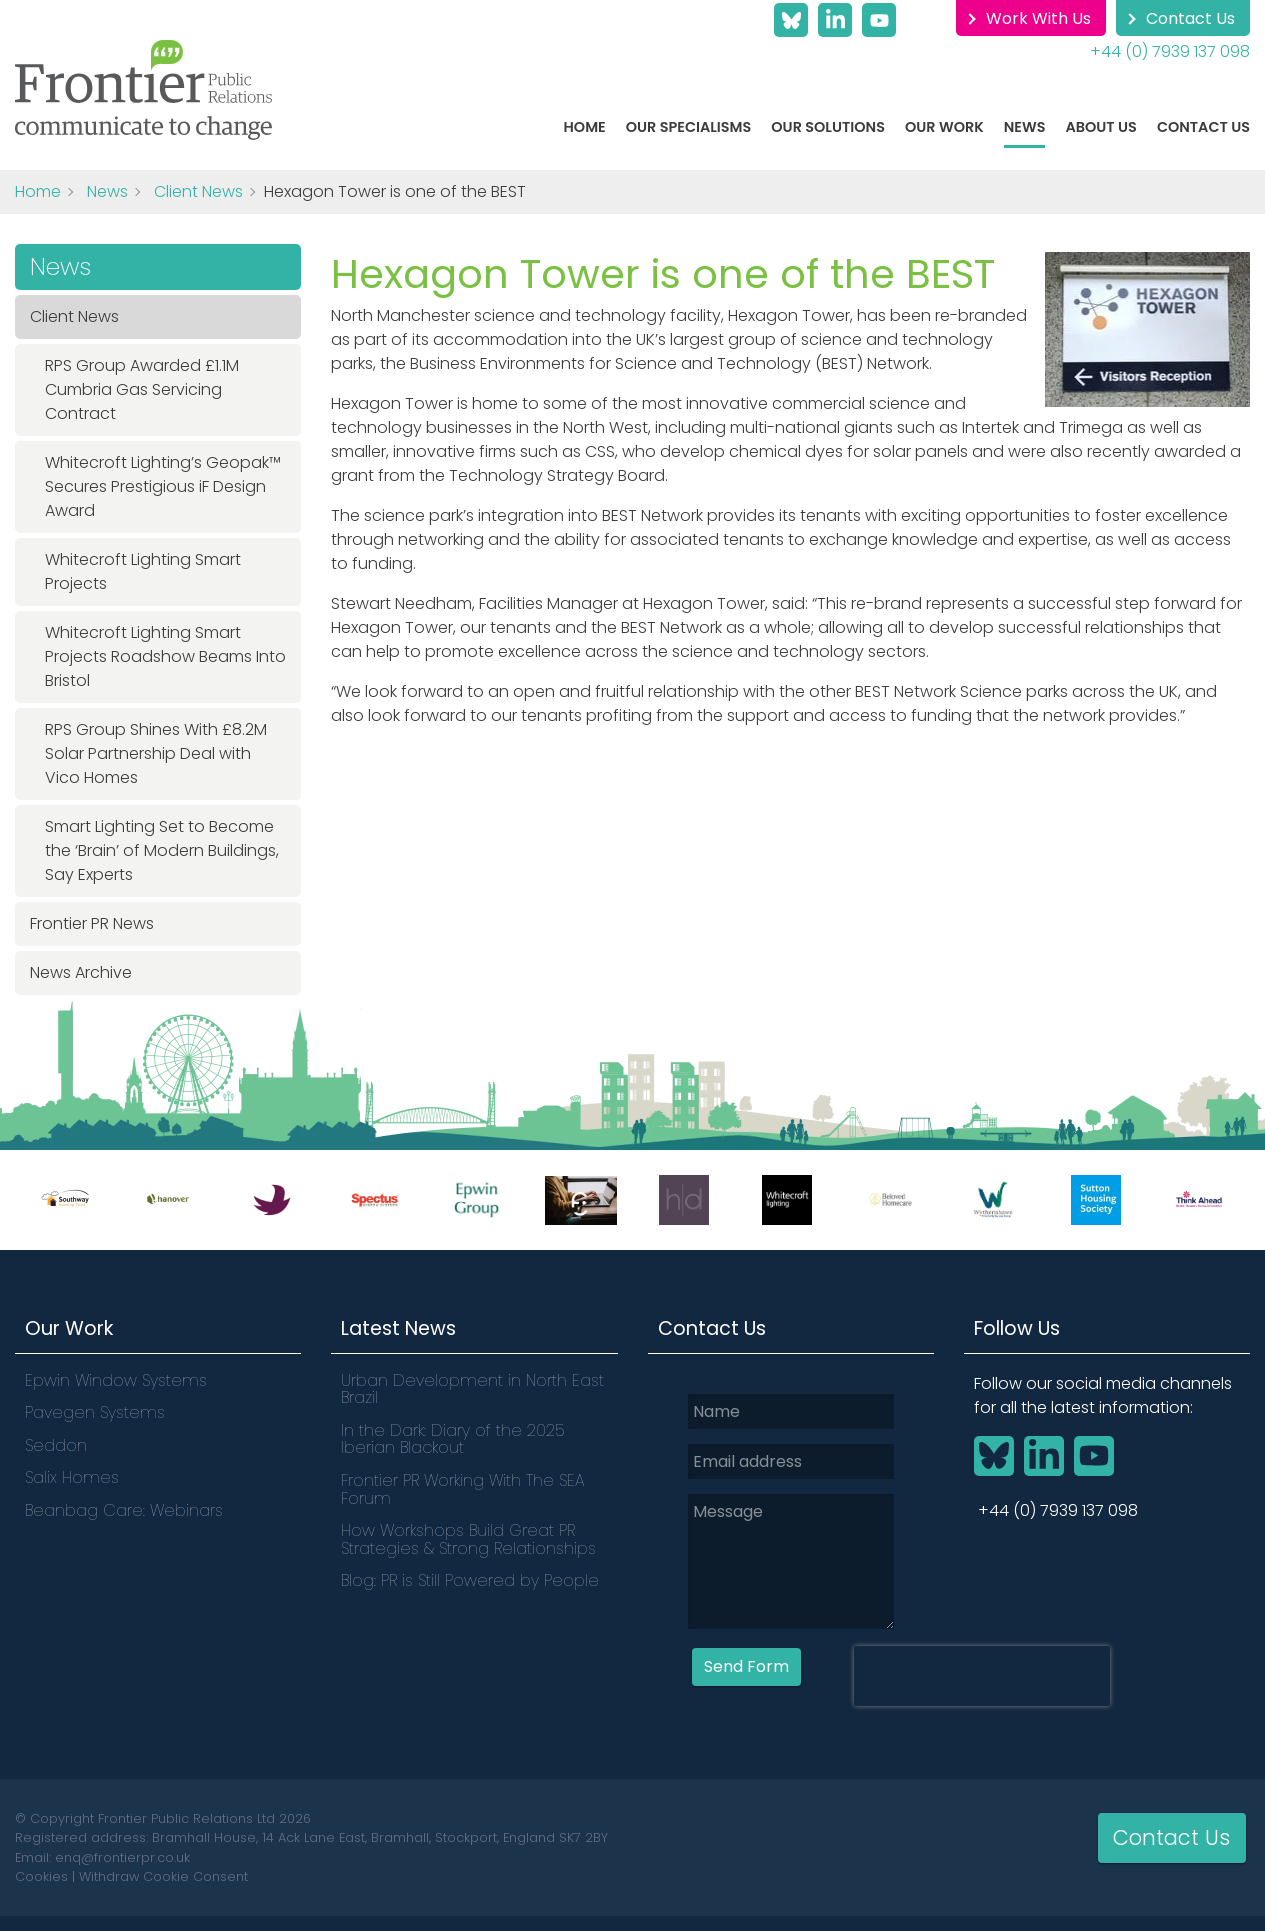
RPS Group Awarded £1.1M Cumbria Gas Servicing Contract (142, 389)
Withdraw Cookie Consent (163, 1876)
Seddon (56, 1445)
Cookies (41, 1876)
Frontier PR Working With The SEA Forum (463, 1489)
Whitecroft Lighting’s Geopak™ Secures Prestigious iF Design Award (163, 486)
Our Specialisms (689, 127)
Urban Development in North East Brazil (472, 1389)
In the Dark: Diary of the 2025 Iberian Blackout (453, 1439)
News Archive (81, 972)
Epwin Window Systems (116, 1380)
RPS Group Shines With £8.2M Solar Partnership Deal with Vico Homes (156, 753)
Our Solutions (828, 127)
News (1025, 127)
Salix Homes (72, 1477)
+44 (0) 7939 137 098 (1170, 51)
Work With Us (1038, 18)
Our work (944, 127)
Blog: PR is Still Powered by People (470, 1580)
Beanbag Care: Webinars (124, 1510)
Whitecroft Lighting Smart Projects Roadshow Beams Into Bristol (165, 656)
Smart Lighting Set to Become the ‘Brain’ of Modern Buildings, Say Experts (162, 850)
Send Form (746, 1665)
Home (585, 127)
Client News (198, 191)
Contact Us (1190, 18)
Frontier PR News (92, 923)
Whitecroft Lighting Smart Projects (143, 571)
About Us (1100, 127)
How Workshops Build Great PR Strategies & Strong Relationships (468, 1539)
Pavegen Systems (95, 1412)
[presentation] (982, 1675)
